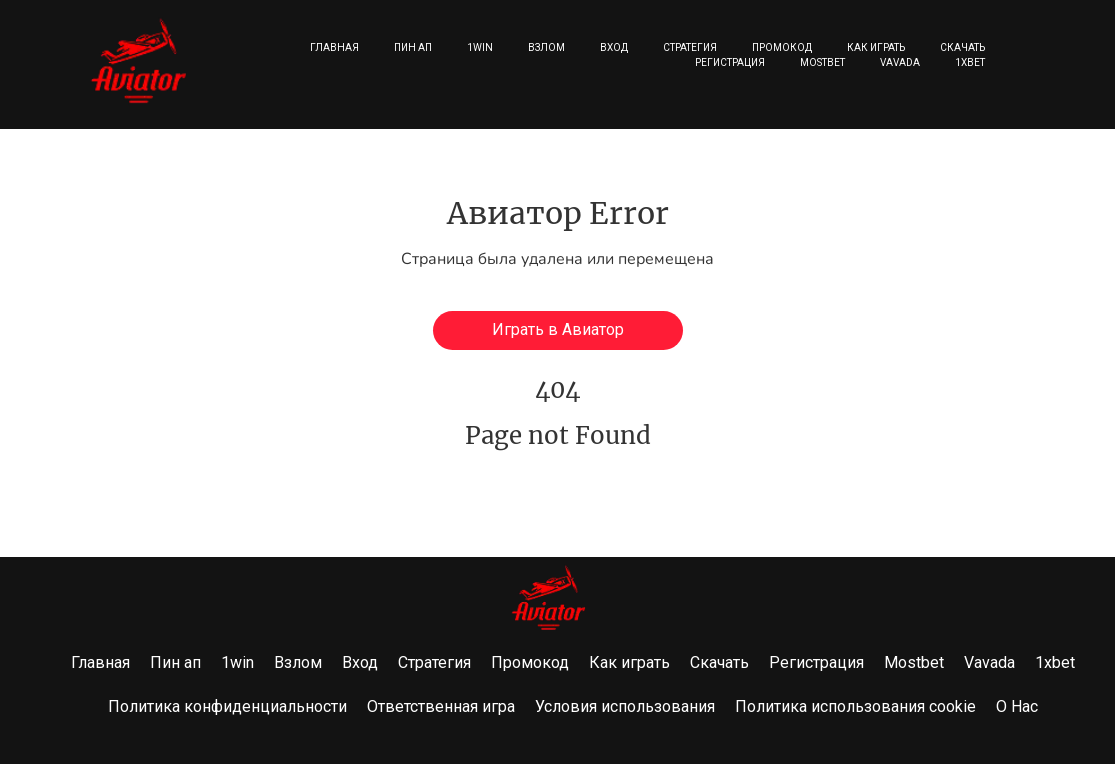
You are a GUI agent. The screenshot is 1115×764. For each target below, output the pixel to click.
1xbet (970, 62)
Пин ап (413, 47)
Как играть (876, 47)
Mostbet (822, 62)
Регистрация (730, 62)
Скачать (962, 47)
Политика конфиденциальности (227, 706)
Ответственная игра (441, 706)
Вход (614, 47)
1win (480, 47)
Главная (334, 47)
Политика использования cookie (855, 706)
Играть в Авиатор (558, 329)
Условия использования (625, 706)
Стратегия (690, 47)
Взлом (546, 47)
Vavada (900, 62)
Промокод (782, 47)
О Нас (1017, 706)
